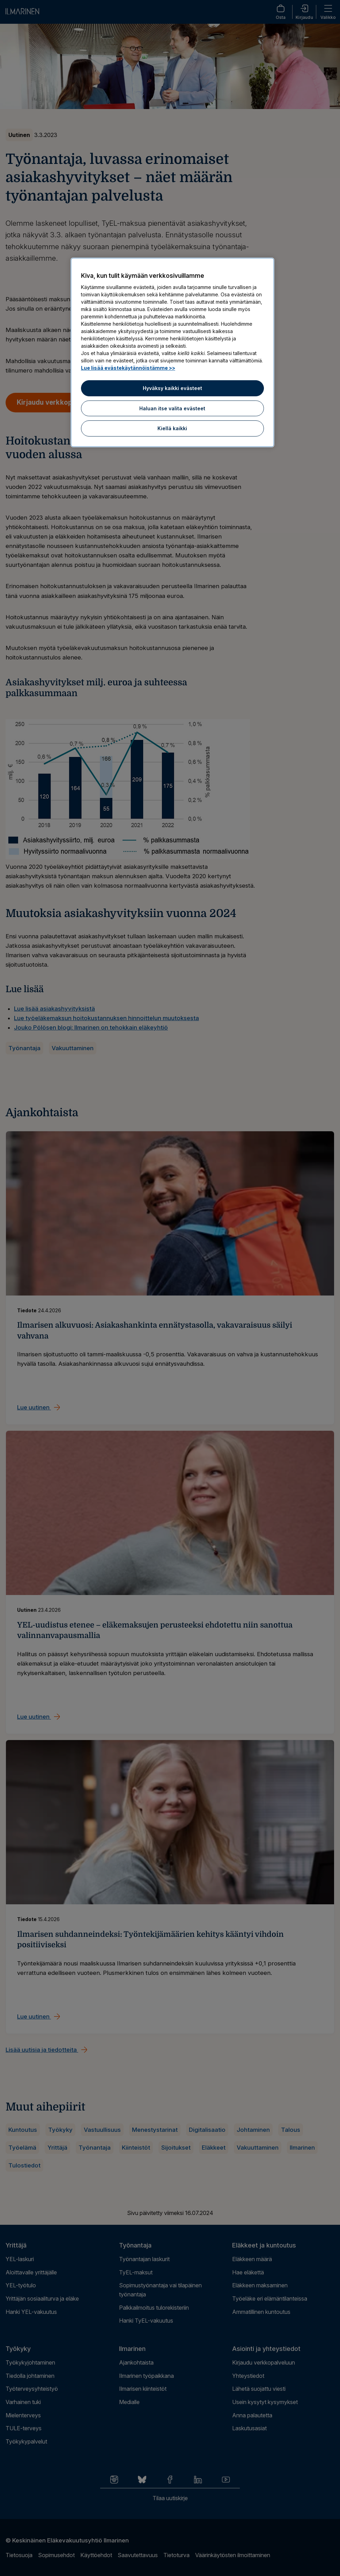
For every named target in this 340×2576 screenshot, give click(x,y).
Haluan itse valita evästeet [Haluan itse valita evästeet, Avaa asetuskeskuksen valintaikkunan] (172, 408)
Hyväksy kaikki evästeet (172, 388)
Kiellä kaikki (172, 428)
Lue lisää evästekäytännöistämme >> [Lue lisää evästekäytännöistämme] (128, 368)
